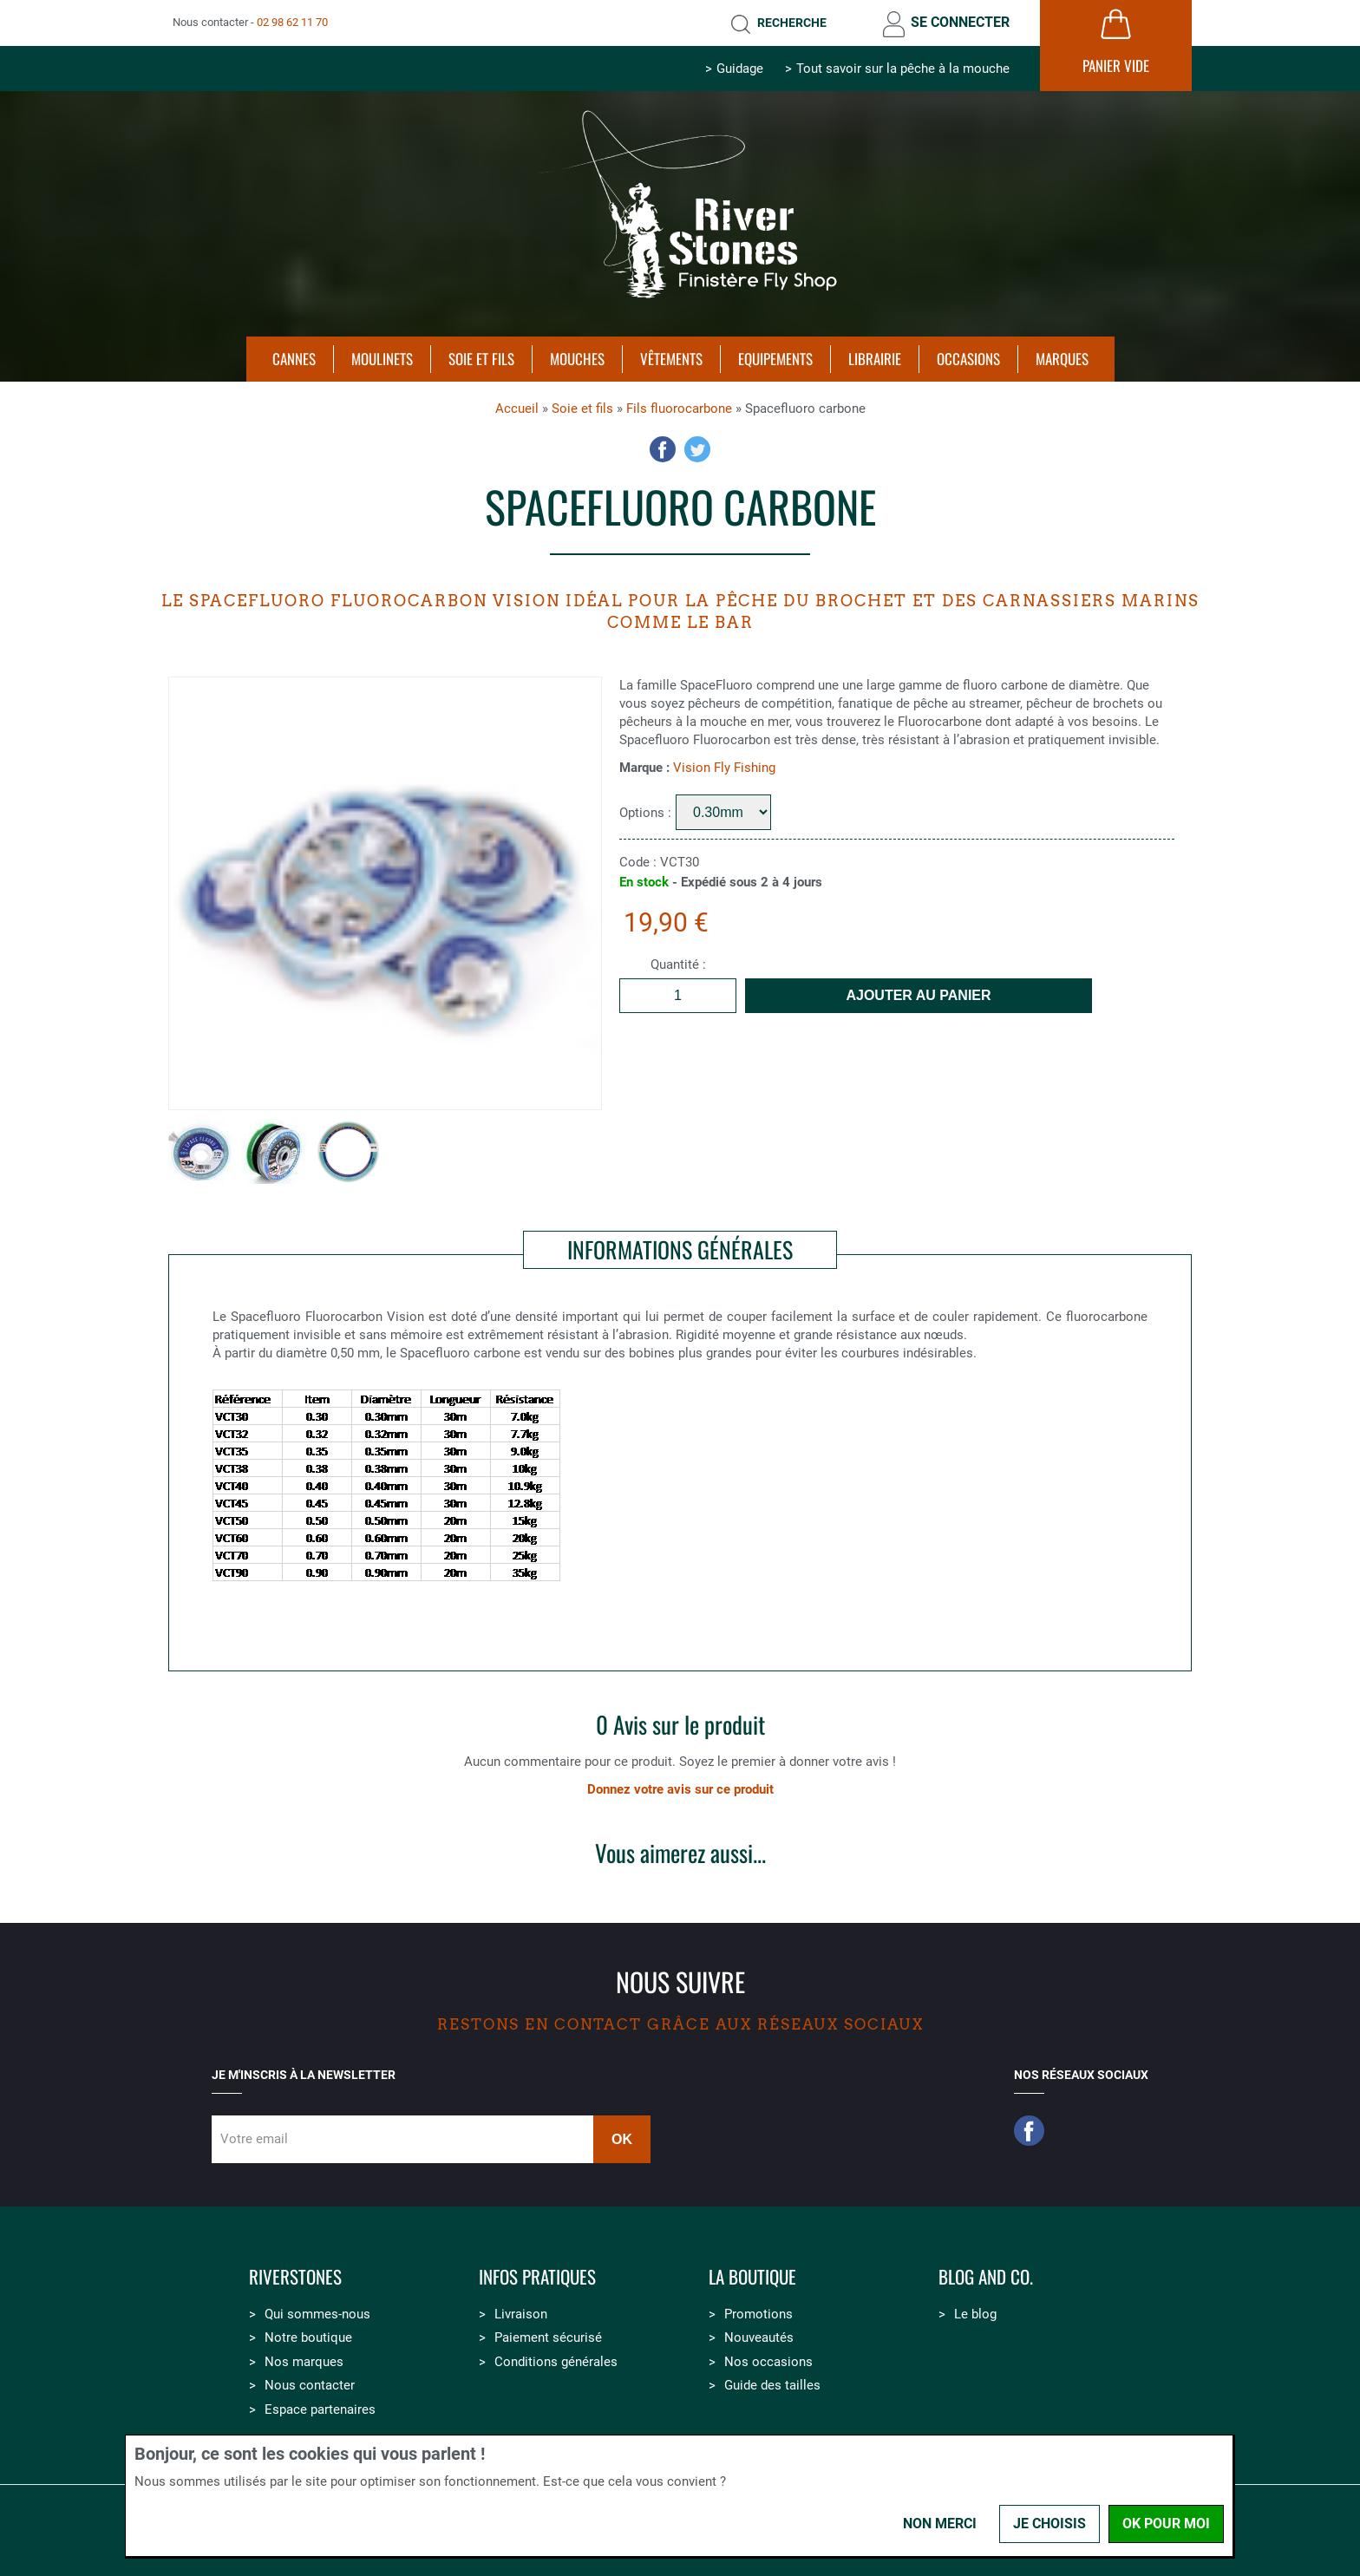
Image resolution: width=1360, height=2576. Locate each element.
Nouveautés (759, 2337)
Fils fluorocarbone (679, 408)
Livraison (520, 2314)
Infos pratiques (537, 2277)
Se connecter (960, 22)
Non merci (940, 2523)
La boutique (752, 2277)
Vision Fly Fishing (724, 767)
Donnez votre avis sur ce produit (680, 1789)
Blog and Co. (985, 2277)
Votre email (254, 2139)
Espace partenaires (320, 2409)
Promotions (758, 2314)
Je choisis (1049, 2523)
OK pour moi (1166, 2523)
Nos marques (304, 2362)
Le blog (975, 2314)
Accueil (517, 408)
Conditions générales (556, 2362)
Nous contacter (310, 2385)
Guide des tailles (772, 2385)
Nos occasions (768, 2362)
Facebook (663, 449)
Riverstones (295, 2277)
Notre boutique (308, 2337)
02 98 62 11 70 (292, 22)
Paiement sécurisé (548, 2337)
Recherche (792, 22)
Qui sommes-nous (317, 2314)
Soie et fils (582, 408)
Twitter (697, 449)
